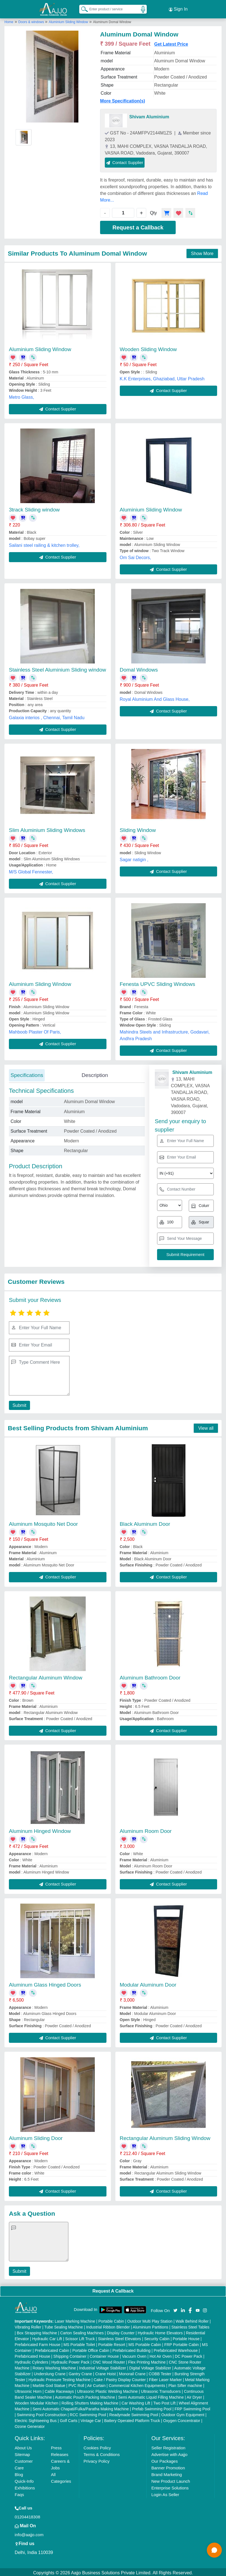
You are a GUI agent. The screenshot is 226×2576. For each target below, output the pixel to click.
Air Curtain (96, 2384)
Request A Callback (112, 2289)
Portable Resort (111, 2343)
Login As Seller (165, 2493)
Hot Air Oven (161, 2354)
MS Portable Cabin (144, 2343)
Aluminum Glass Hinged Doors (45, 1983)
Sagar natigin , (134, 858)
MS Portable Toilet (79, 2343)
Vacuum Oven (134, 2354)
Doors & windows (31, 20)
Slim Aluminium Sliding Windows (47, 828)
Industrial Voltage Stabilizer (102, 2366)
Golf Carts (68, 2419)
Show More (202, 251)
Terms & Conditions (102, 2452)
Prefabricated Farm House (37, 2343)
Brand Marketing (166, 2472)
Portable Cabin (111, 2319)
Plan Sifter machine (185, 2384)
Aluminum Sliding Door (36, 2136)
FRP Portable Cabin (181, 2343)
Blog (19, 2472)
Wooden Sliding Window (148, 348)
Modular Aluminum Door (148, 1983)
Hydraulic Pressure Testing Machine (59, 2378)
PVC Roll (76, 2384)
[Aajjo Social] (175, 2308)
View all (205, 1426)
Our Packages (164, 2459)
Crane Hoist (105, 2372)
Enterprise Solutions (169, 2486)
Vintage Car (91, 2419)
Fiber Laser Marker (165, 2378)
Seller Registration (168, 2446)
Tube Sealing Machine (63, 2325)
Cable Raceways (59, 2390)
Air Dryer (194, 2395)
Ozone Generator (30, 2425)
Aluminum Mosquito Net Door (43, 1522)
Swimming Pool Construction (41, 2413)
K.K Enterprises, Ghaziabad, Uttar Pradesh (162, 377)
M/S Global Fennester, (31, 870)
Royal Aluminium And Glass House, (155, 697)
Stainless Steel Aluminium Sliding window (57, 668)
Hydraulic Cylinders (31, 2360)
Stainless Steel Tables (191, 2325)
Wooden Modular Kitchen (36, 2401)
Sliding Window (138, 828)
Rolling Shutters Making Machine (89, 2401)
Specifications (27, 1073)
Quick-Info (24, 2479)
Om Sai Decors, (135, 556)
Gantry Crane (80, 2372)
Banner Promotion (168, 2466)
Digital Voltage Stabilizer (150, 2366)
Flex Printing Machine (147, 2360)
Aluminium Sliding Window (68, 20)
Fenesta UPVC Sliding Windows (157, 982)
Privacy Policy (97, 2459)
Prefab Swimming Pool (152, 2407)
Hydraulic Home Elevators (160, 2331)
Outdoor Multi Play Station (150, 2319)
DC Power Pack (188, 2354)
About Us (23, 2446)
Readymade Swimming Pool (133, 2413)
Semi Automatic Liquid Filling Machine (151, 2395)
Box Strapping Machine (37, 2331)
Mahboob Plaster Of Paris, (35, 1030)
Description (94, 1073)
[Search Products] (82, 8)
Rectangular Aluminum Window (45, 1676)
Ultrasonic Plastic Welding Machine (107, 2390)
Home (8, 20)
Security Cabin (157, 2337)
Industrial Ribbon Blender (108, 2325)
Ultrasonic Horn (28, 2390)
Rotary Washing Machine (54, 2366)
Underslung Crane (50, 2372)
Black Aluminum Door (145, 1522)
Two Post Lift (164, 2401)
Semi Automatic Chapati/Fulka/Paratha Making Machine (81, 2407)
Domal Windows (139, 668)
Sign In (178, 8)
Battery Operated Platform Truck (132, 2419)
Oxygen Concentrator (181, 2419)
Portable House (186, 2337)
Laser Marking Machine (75, 2319)
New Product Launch (170, 2479)
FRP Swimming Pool (192, 2407)
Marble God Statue (49, 2384)
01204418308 (27, 2515)
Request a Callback (138, 226)
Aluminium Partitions (150, 2325)
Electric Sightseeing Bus (36, 2419)
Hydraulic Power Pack (70, 2360)
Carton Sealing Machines (82, 2331)
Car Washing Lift (135, 2401)
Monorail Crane (132, 2372)
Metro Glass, (21, 395)
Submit (19, 1403)
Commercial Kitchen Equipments (137, 2384)
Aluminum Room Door (146, 1829)
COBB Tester (160, 2372)
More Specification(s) (122, 99)
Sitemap (22, 2452)
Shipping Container (69, 2354)
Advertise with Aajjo (169, 2452)
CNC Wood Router (109, 2360)
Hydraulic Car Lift (47, 2337)
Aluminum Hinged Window (40, 1829)
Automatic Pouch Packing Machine (85, 2395)
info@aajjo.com (29, 2533)
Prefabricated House (32, 2354)
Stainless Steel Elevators (119, 2337)
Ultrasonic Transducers (161, 2390)
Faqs (19, 2493)
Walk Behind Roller (192, 2319)
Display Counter (121, 2331)
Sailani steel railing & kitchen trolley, (44, 543)
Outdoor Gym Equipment (182, 2413)
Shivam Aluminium (149, 114)
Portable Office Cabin (90, 2349)
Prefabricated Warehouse (176, 2349)
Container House (104, 2354)
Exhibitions (25, 2486)
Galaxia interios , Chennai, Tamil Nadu (47, 716)
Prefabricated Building (131, 2349)
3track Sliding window (34, 508)
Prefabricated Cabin (52, 2349)
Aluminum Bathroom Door (150, 1676)
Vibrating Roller (28, 2325)
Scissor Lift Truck (80, 2337)
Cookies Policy (97, 2446)
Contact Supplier (124, 160)
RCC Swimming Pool (88, 2413)
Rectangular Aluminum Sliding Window (165, 2136)
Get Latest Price (171, 42)
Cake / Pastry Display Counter (120, 2378)
